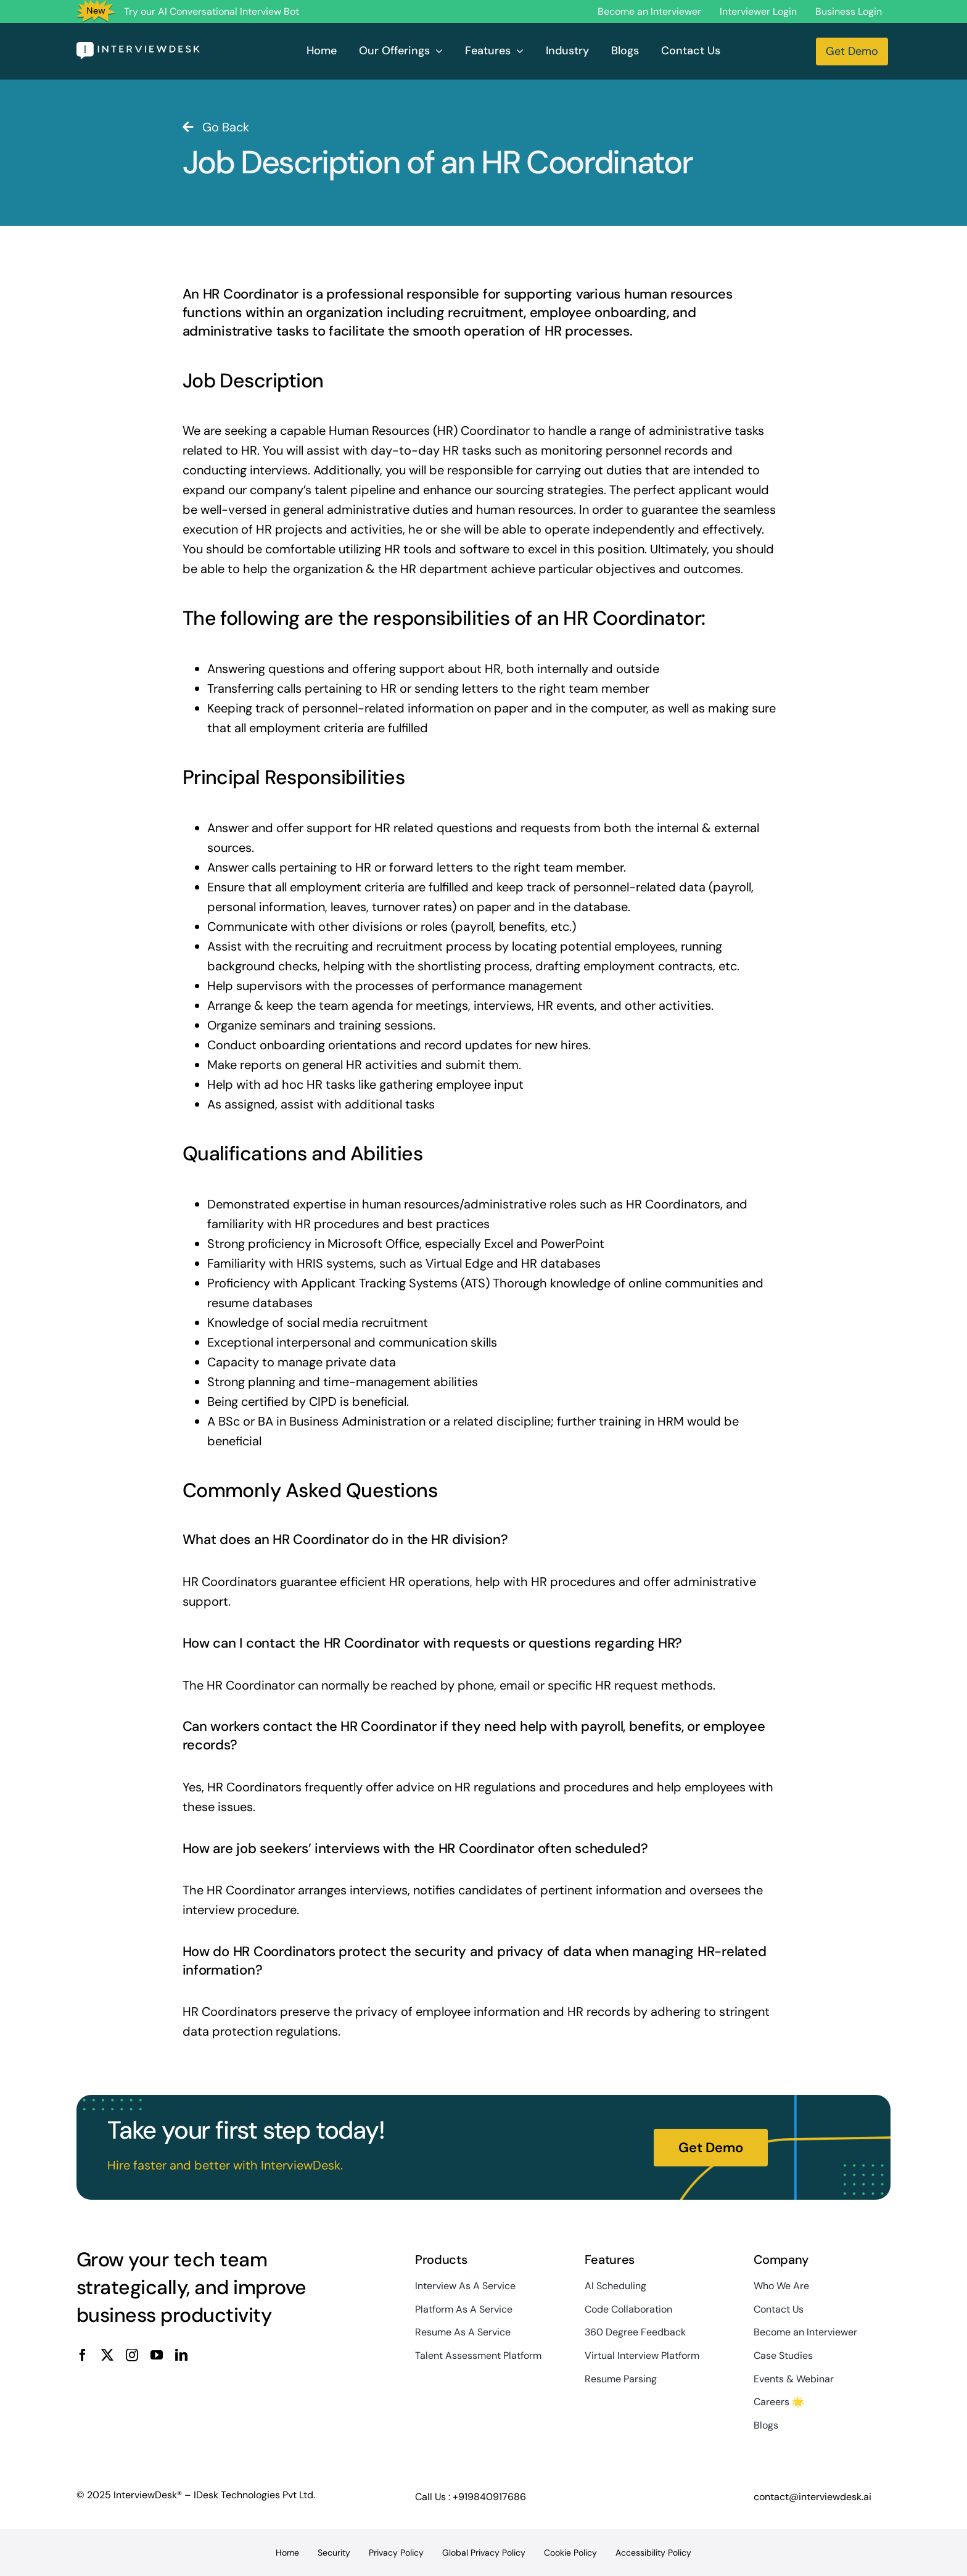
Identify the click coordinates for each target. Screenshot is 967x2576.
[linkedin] (181, 2355)
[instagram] (132, 2355)
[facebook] (82, 2355)
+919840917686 (489, 2496)
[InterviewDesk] (138, 48)
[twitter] (107, 2355)
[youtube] (156, 2355)
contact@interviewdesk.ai (812, 2496)
